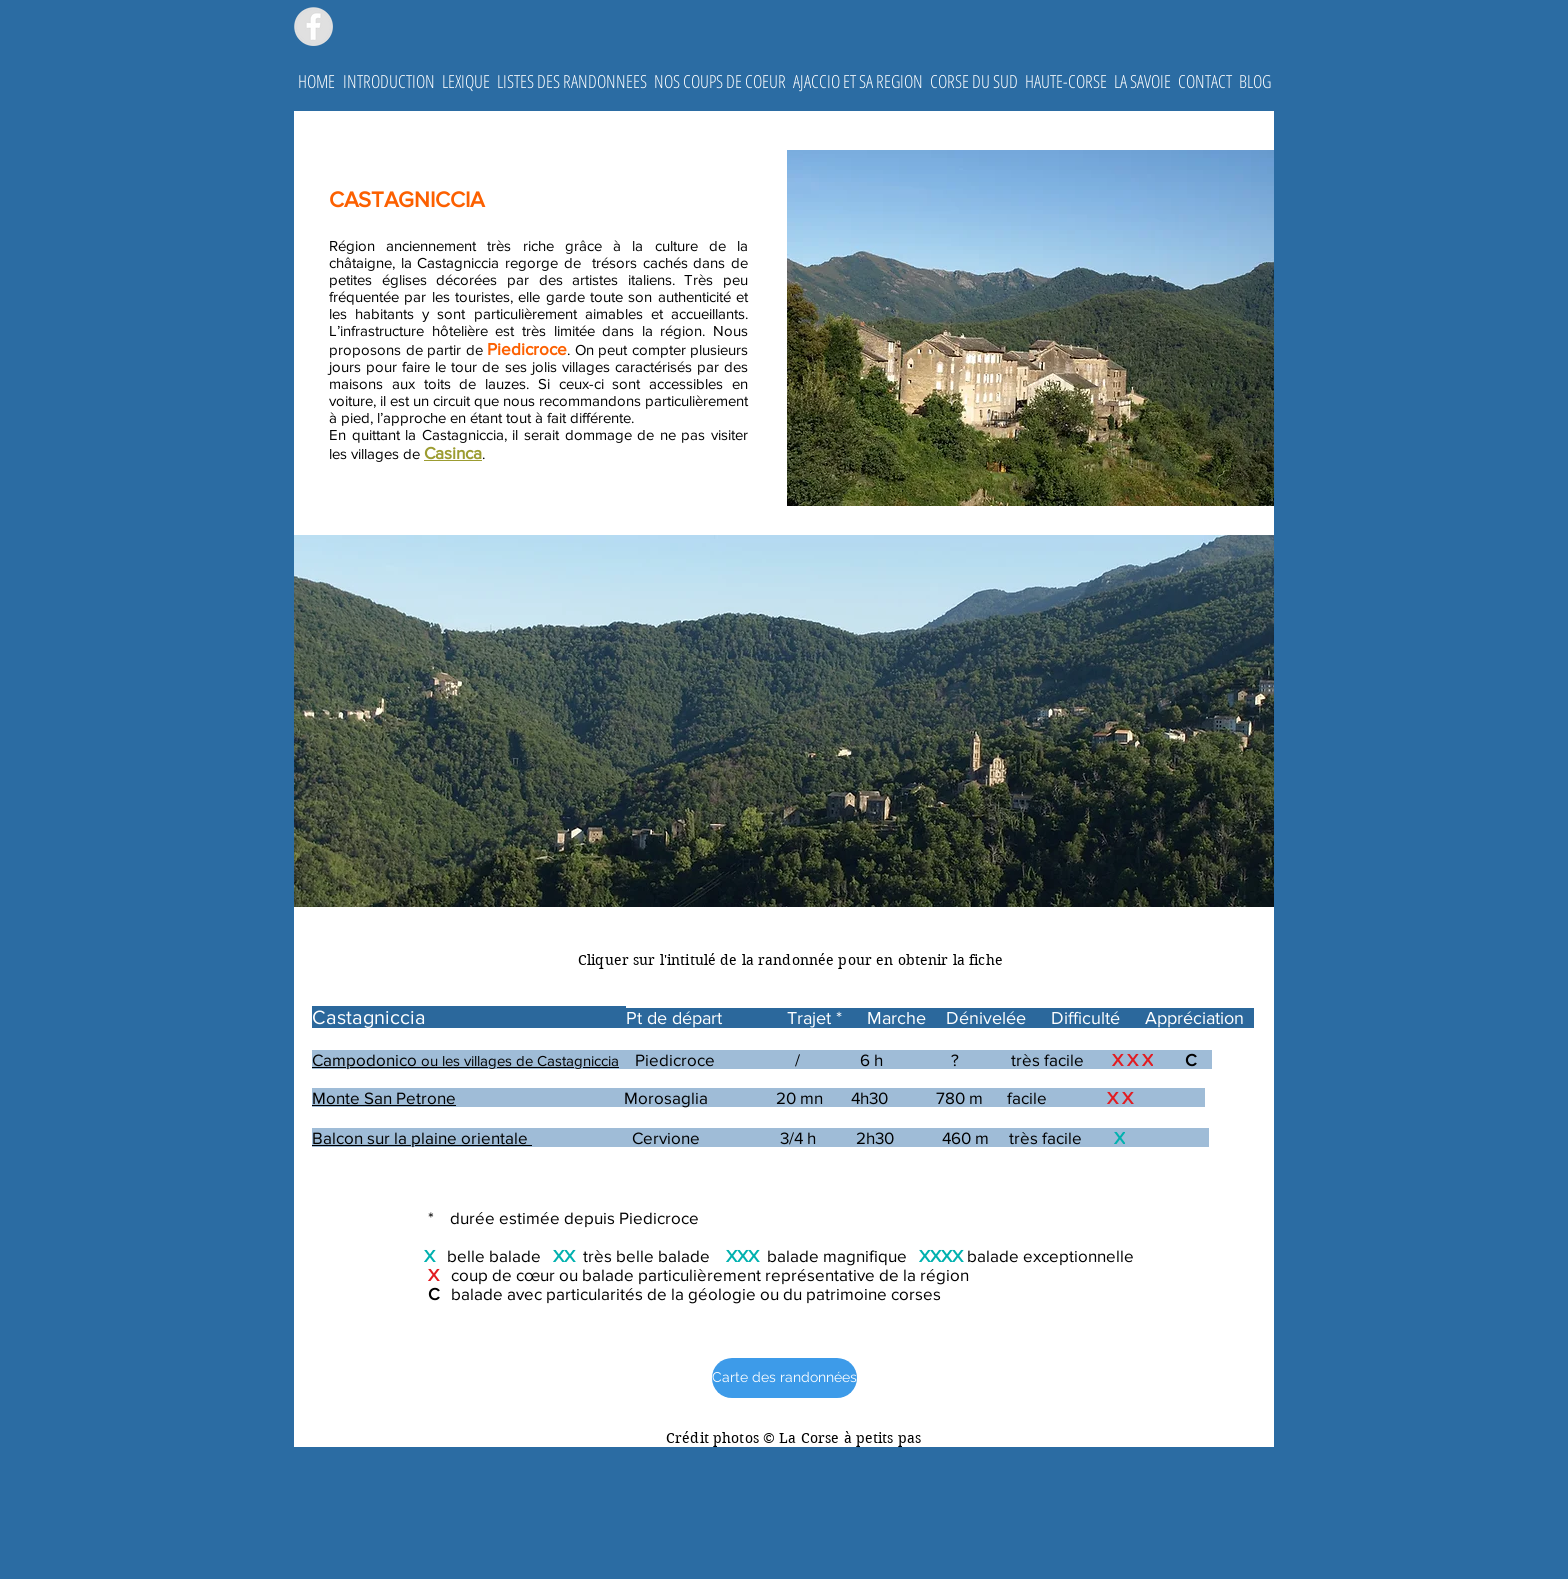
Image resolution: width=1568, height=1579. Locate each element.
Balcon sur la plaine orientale (422, 1137)
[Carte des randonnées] (784, 1378)
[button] (388, 81)
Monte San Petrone (384, 1097)
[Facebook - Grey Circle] (313, 26)
